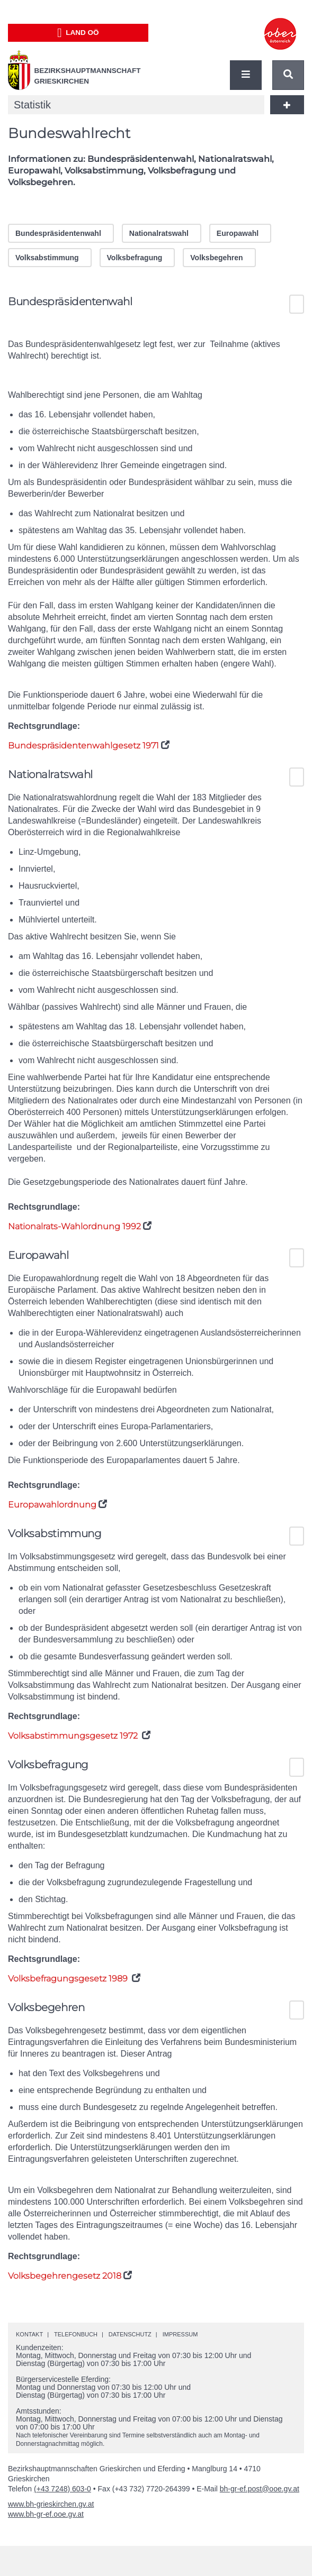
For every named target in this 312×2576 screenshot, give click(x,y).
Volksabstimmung (47, 257)
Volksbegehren (216, 257)
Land (78, 32)
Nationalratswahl (159, 233)
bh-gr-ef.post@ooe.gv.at (259, 2488)
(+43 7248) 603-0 (62, 2488)
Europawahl (237, 233)
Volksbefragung (135, 257)
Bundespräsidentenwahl (58, 233)
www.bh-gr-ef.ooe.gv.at (46, 2514)
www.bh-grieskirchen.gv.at (51, 2504)
